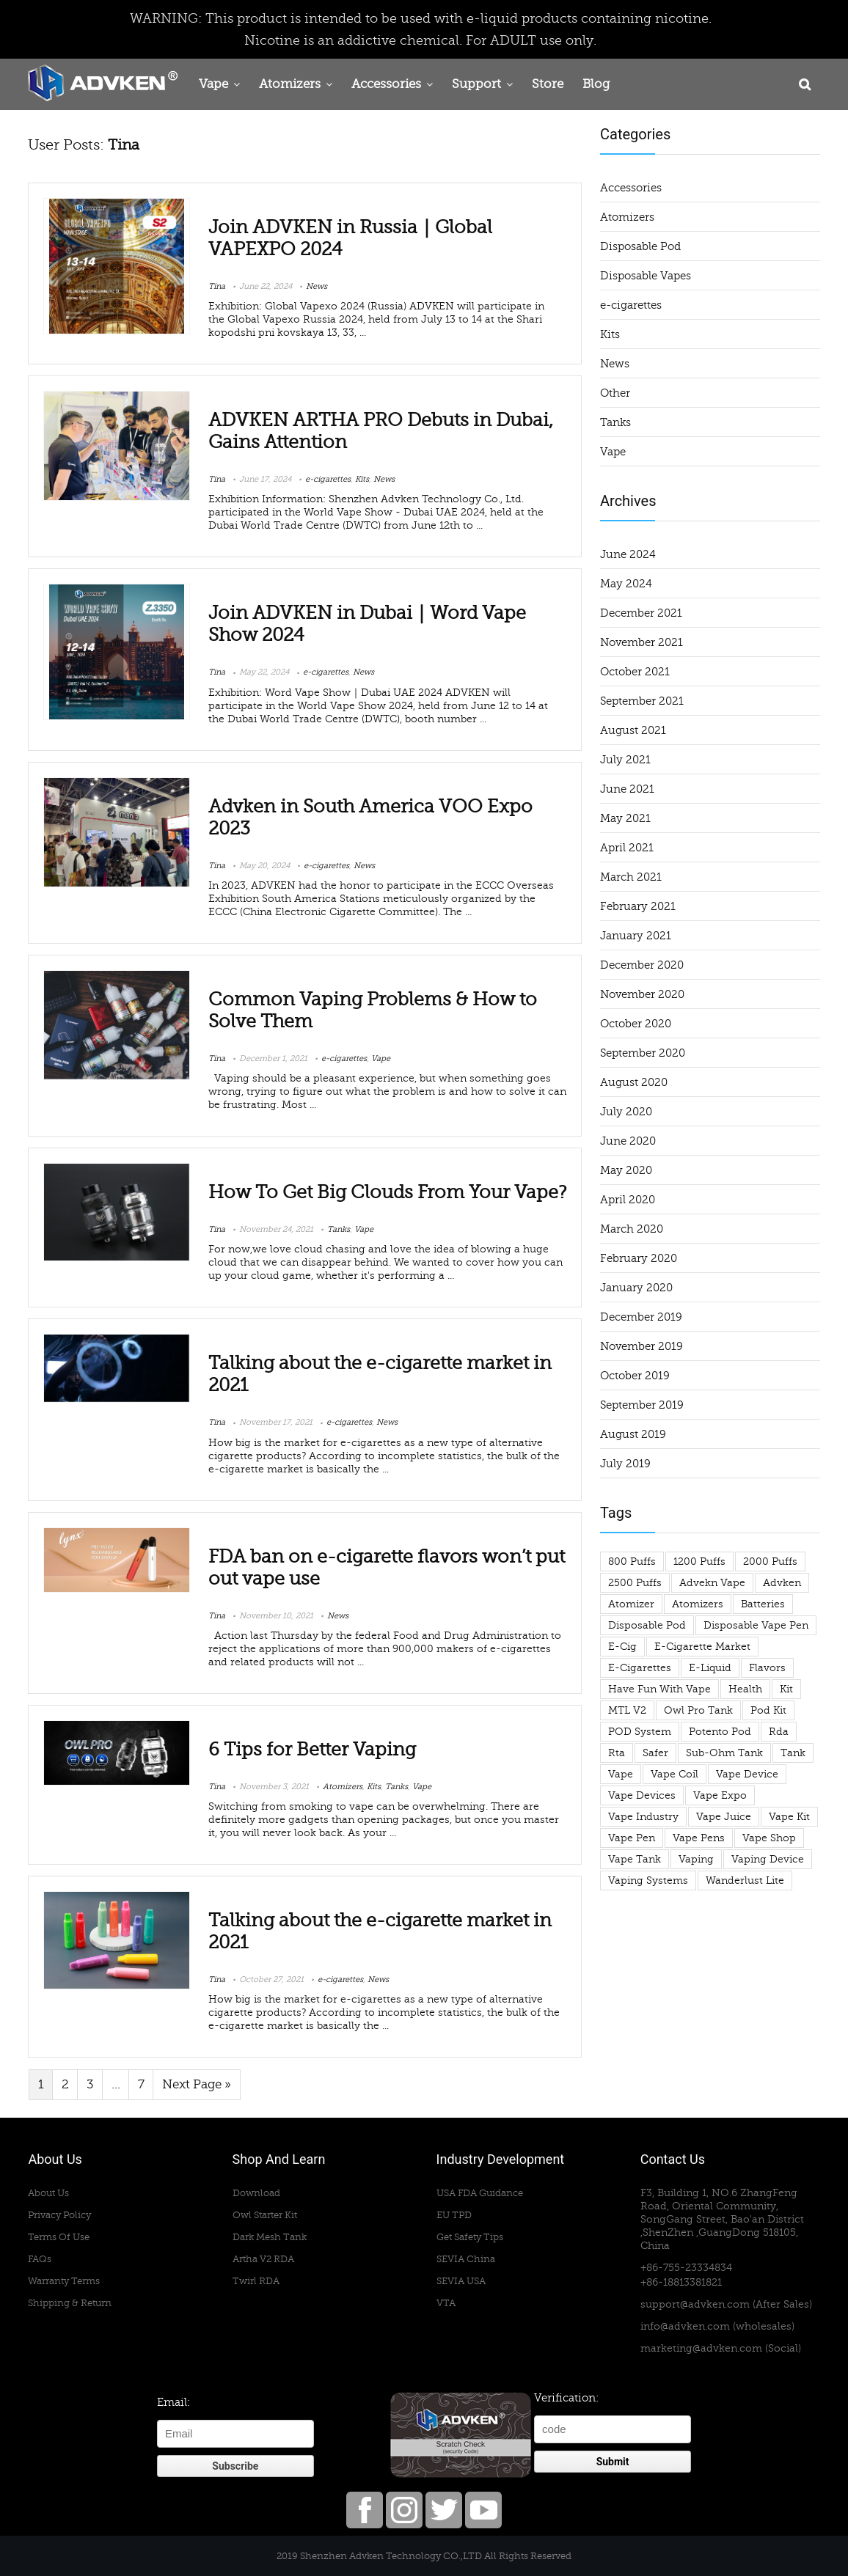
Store (547, 84)
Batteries (763, 1604)
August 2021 (633, 730)
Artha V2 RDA (263, 2258)
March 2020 (631, 1229)
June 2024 (628, 554)
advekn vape (712, 1582)
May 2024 (626, 584)
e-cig (622, 1646)
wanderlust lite (745, 1880)
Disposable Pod (640, 246)
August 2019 (633, 1434)
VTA (446, 2302)
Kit (786, 1689)
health (745, 1689)
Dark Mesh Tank (270, 2236)
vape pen (631, 1837)
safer (655, 1752)
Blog (596, 84)
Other (615, 393)
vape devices (642, 1795)
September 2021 (642, 701)
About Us (48, 2192)
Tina (216, 286)
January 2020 (636, 1287)
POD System (639, 1731)
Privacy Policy (59, 2214)
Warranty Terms (64, 2280)
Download (256, 2192)
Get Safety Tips (469, 2236)
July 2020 (626, 1112)
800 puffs (632, 1561)
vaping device (767, 1859)
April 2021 (627, 848)
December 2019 (641, 1317)
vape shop (769, 1837)
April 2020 (627, 1200)
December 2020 (642, 965)
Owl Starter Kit (265, 2214)
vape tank (634, 1859)
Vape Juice (723, 1816)
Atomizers (290, 84)
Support (476, 84)
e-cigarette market (702, 1646)
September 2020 (642, 1053)
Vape (213, 84)
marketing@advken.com (701, 2348)
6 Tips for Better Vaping (312, 1749)
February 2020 (638, 1258)
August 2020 (634, 1082)
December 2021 (641, 613)
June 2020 (628, 1141)
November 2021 (641, 642)
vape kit (789, 1816)
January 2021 (635, 936)
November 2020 (642, 994)
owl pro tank (698, 1710)
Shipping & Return (70, 2302)
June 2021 (627, 789)
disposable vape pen (755, 1625)
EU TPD (454, 2214)
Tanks (338, 1229)
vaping (696, 1859)
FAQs (39, 2258)
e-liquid (710, 1667)
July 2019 (625, 1463)
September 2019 (642, 1405)
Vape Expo (720, 1795)
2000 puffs (770, 1561)
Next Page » (196, 2085)
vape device (747, 1774)
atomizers (697, 1604)
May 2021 (625, 818)
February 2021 (638, 906)
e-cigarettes (328, 479)
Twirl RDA (256, 2280)
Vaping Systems (648, 1880)
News (316, 286)
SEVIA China (465, 2258)
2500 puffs (635, 1582)
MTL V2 (627, 1710)
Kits (362, 479)
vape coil (674, 1774)
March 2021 (631, 877)
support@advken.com (695, 2304)
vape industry (643, 1816)
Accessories (386, 84)
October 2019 (635, 1375)
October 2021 (635, 672)
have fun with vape (659, 1689)
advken (782, 1582)
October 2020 (635, 1024)
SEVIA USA (461, 2280)
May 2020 (626, 1170)
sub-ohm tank (724, 1752)
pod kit (768, 1710)
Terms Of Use (58, 2236)
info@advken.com (685, 2326)
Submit (612, 2461)
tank (793, 1752)
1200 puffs (699, 1561)
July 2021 (625, 760)
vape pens (699, 1837)
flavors (767, 1667)
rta (616, 1752)
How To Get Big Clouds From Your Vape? (387, 1192)
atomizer (631, 1604)
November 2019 (641, 1346)
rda (779, 1731)
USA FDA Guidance (479, 2192)
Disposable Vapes (645, 276)
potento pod (720, 1731)
